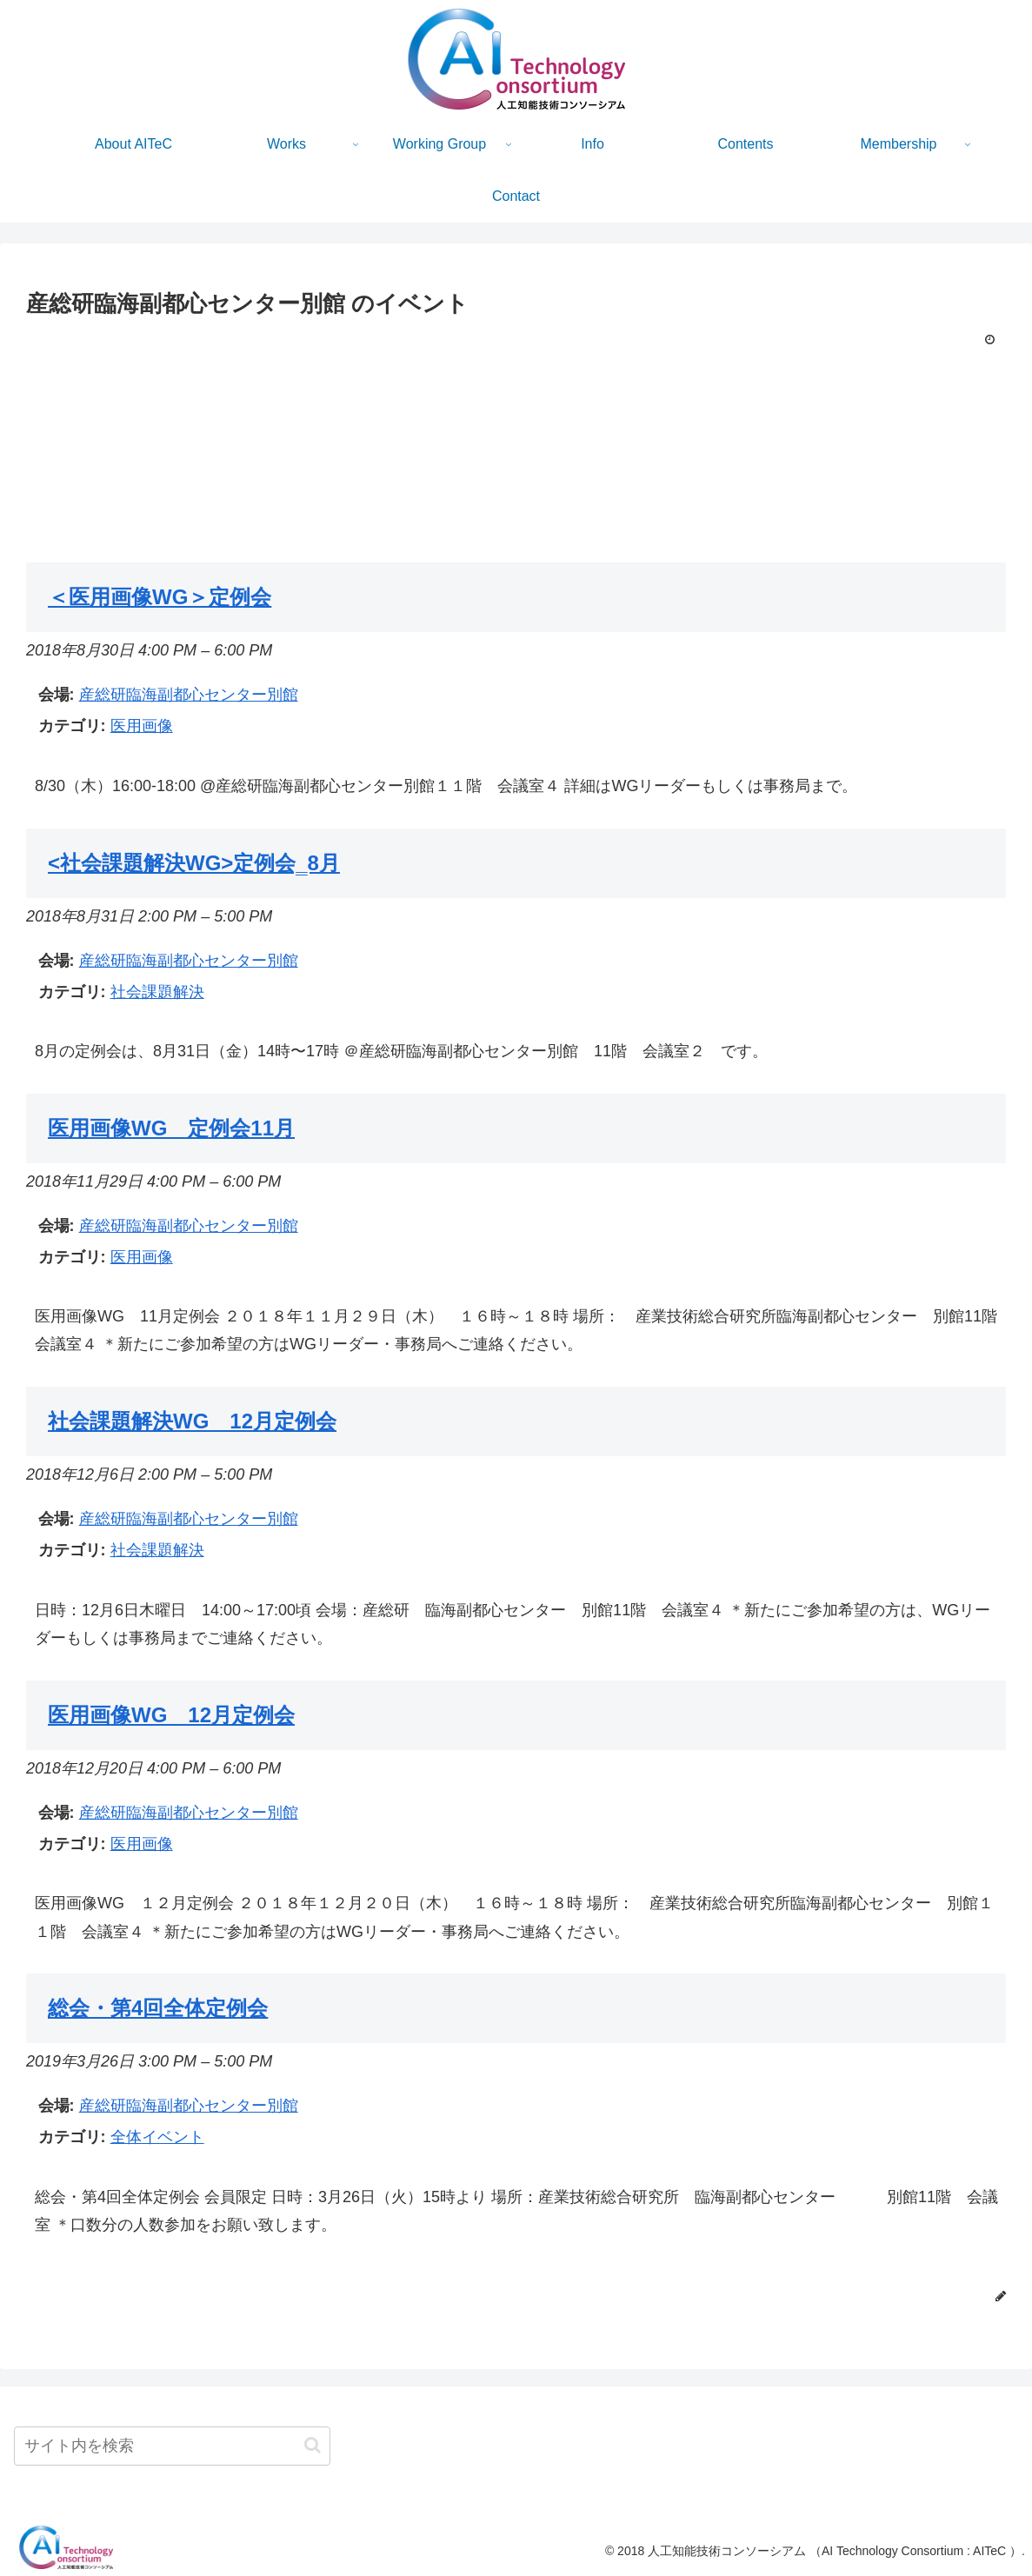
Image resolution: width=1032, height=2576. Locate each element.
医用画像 (141, 726)
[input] (172, 2446)
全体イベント (157, 2137)
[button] (312, 2445)
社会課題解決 (157, 992)
